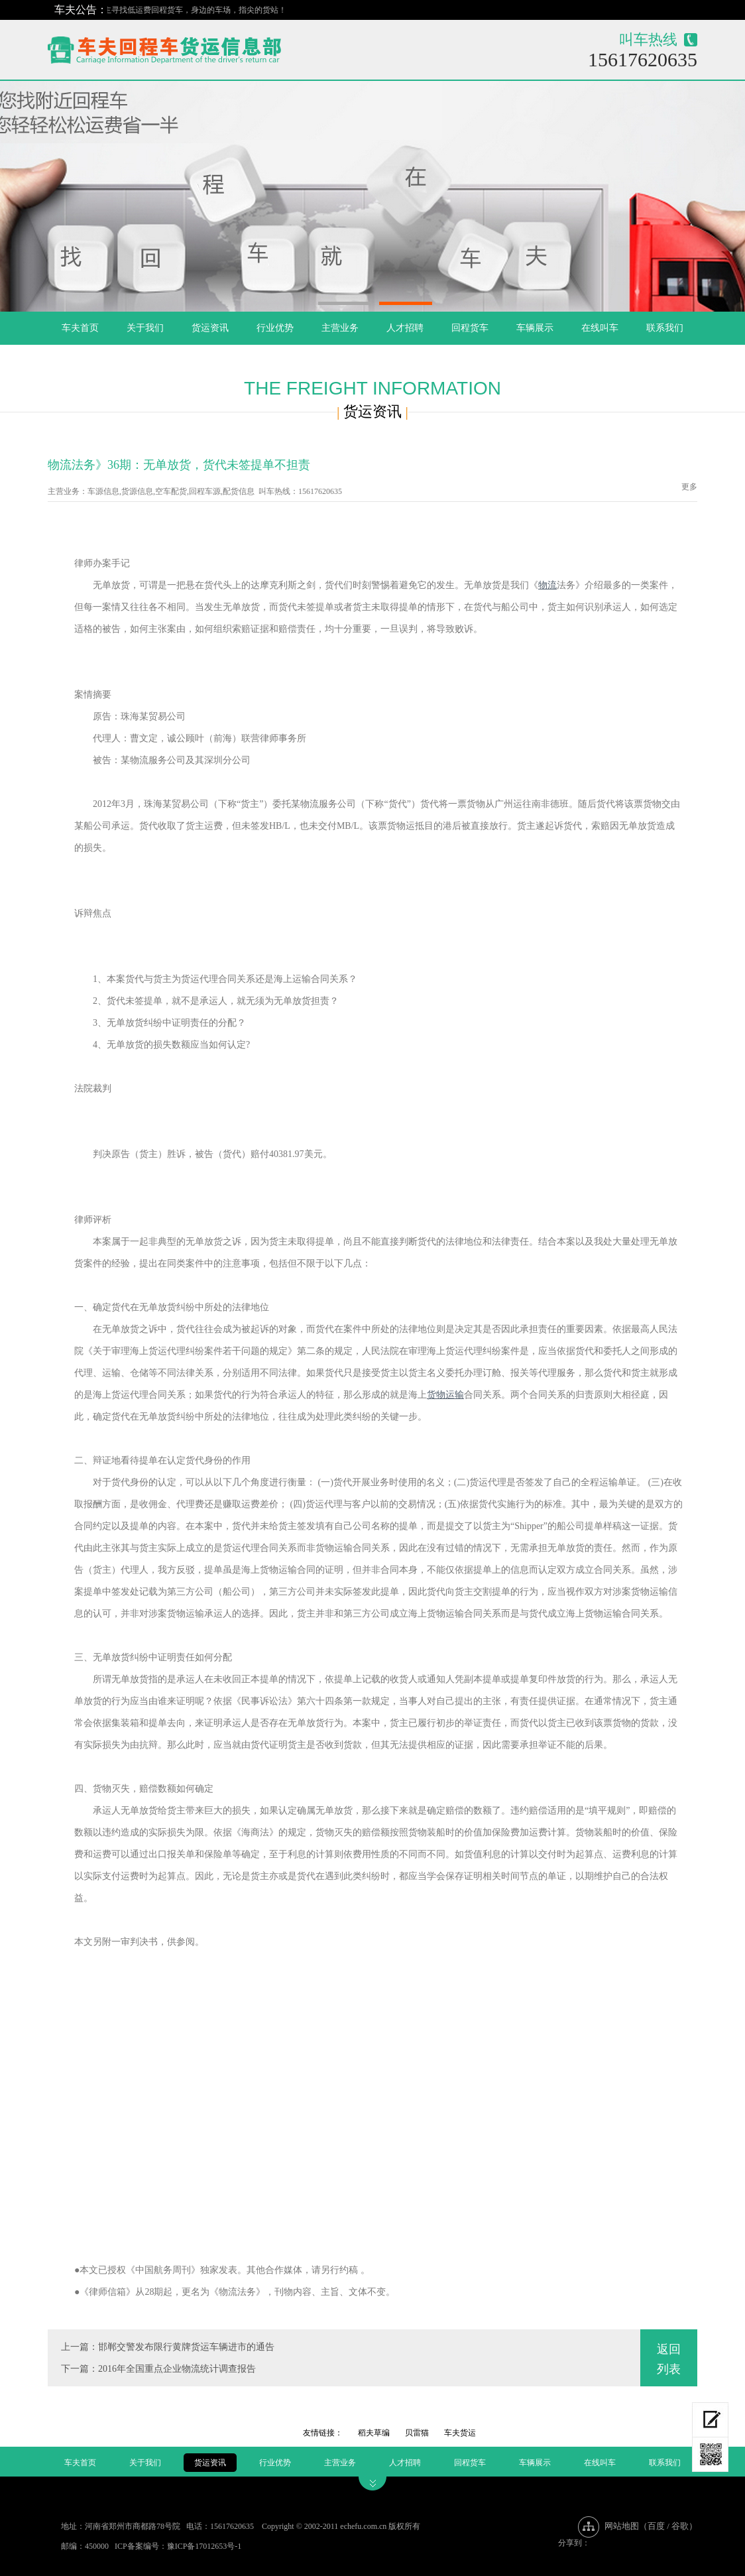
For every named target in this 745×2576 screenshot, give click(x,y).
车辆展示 (534, 328)
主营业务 (340, 328)
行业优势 (275, 328)
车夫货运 (460, 2432)
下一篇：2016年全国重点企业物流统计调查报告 (158, 2369)
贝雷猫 (417, 2432)
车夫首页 (80, 328)
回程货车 (469, 328)
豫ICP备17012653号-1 (204, 2546)
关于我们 (145, 328)
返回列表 (669, 2359)
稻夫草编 (374, 2432)
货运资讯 (210, 328)
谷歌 (680, 2526)
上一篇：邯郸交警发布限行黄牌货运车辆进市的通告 (167, 2347)
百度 (656, 2526)
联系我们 (664, 328)
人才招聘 (405, 328)
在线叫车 (599, 328)
